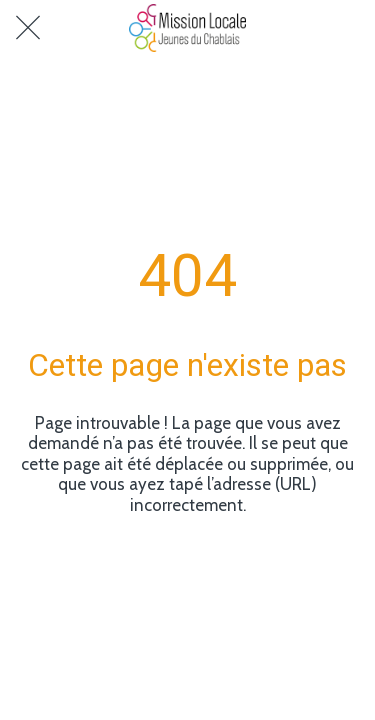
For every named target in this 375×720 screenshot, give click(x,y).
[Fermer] (28, 28)
